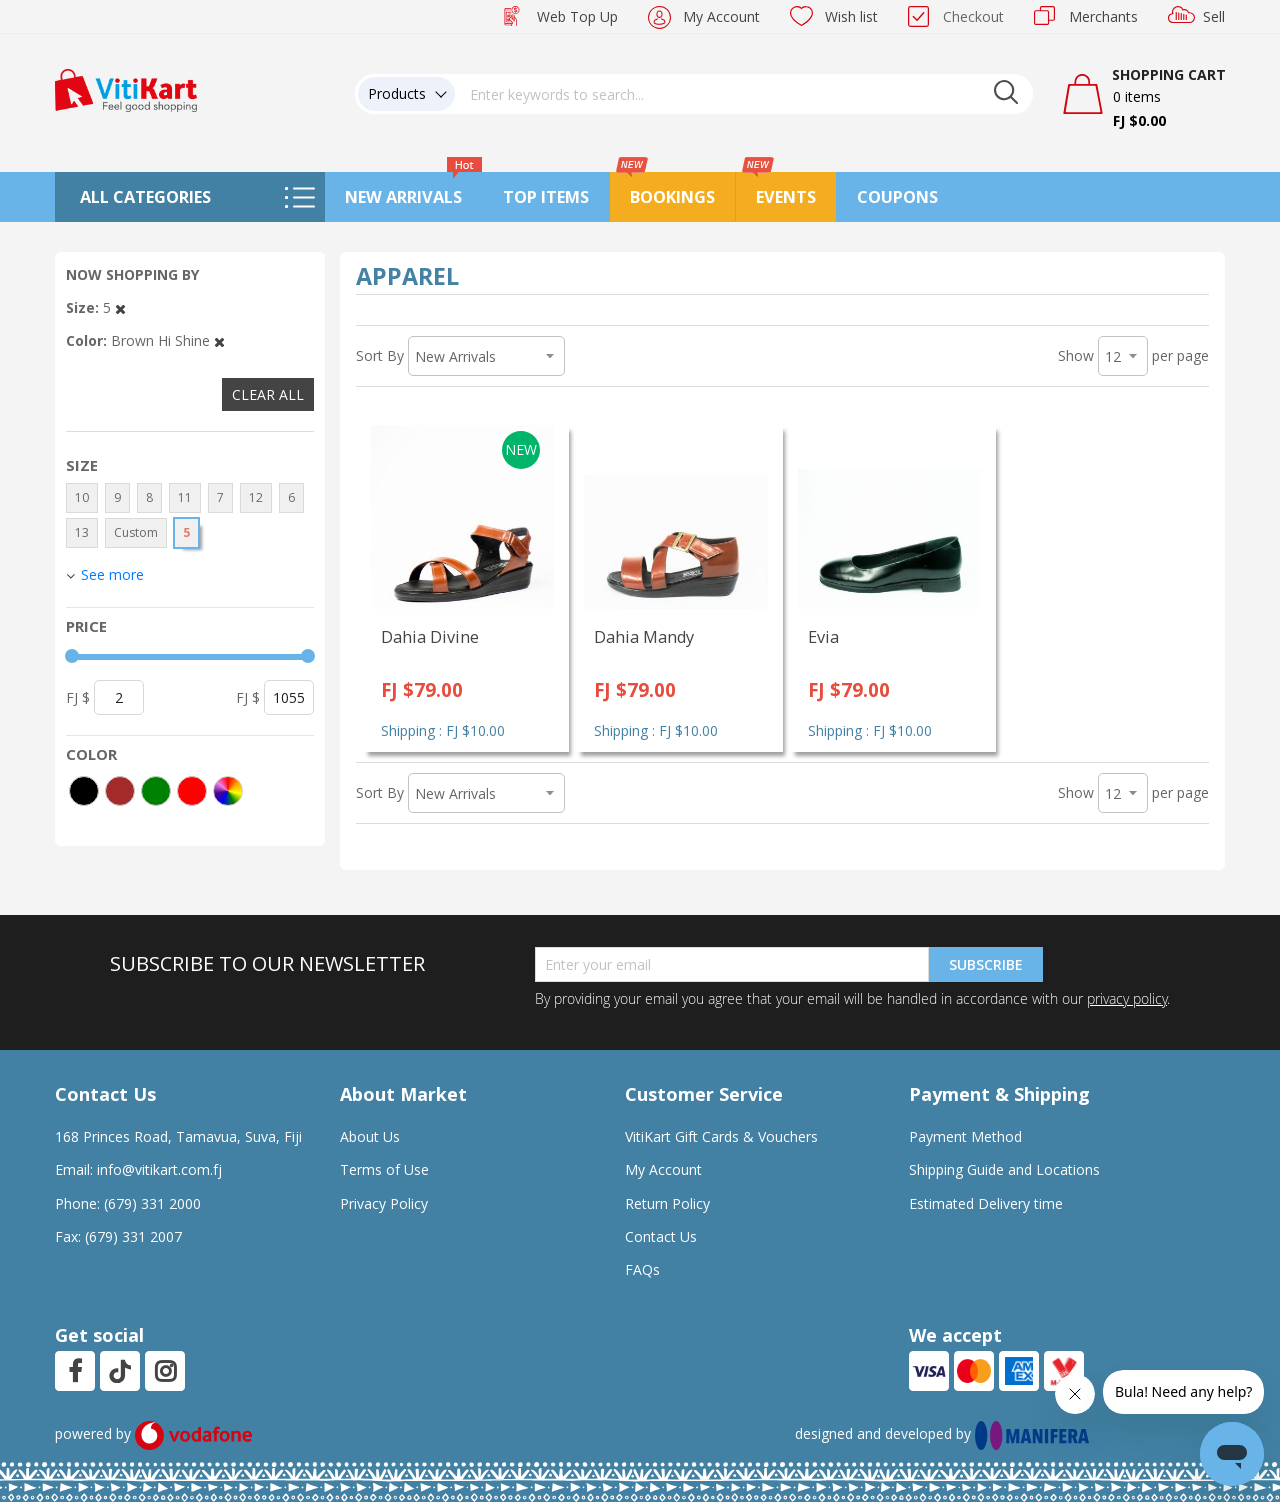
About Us (370, 1136)
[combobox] (744, 94)
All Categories (145, 197)
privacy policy (1127, 998)
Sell (1214, 16)
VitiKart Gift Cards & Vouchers (721, 1136)
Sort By (380, 355)
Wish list (851, 16)
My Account (721, 16)
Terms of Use (384, 1169)
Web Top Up (577, 16)
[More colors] (228, 791)
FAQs (642, 1269)
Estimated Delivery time (986, 1203)
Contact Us (661, 1236)
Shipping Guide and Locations (1004, 1169)
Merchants (1103, 16)
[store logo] (126, 88)
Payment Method (965, 1136)
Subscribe (986, 964)
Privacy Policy (384, 1203)
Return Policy (667, 1203)
